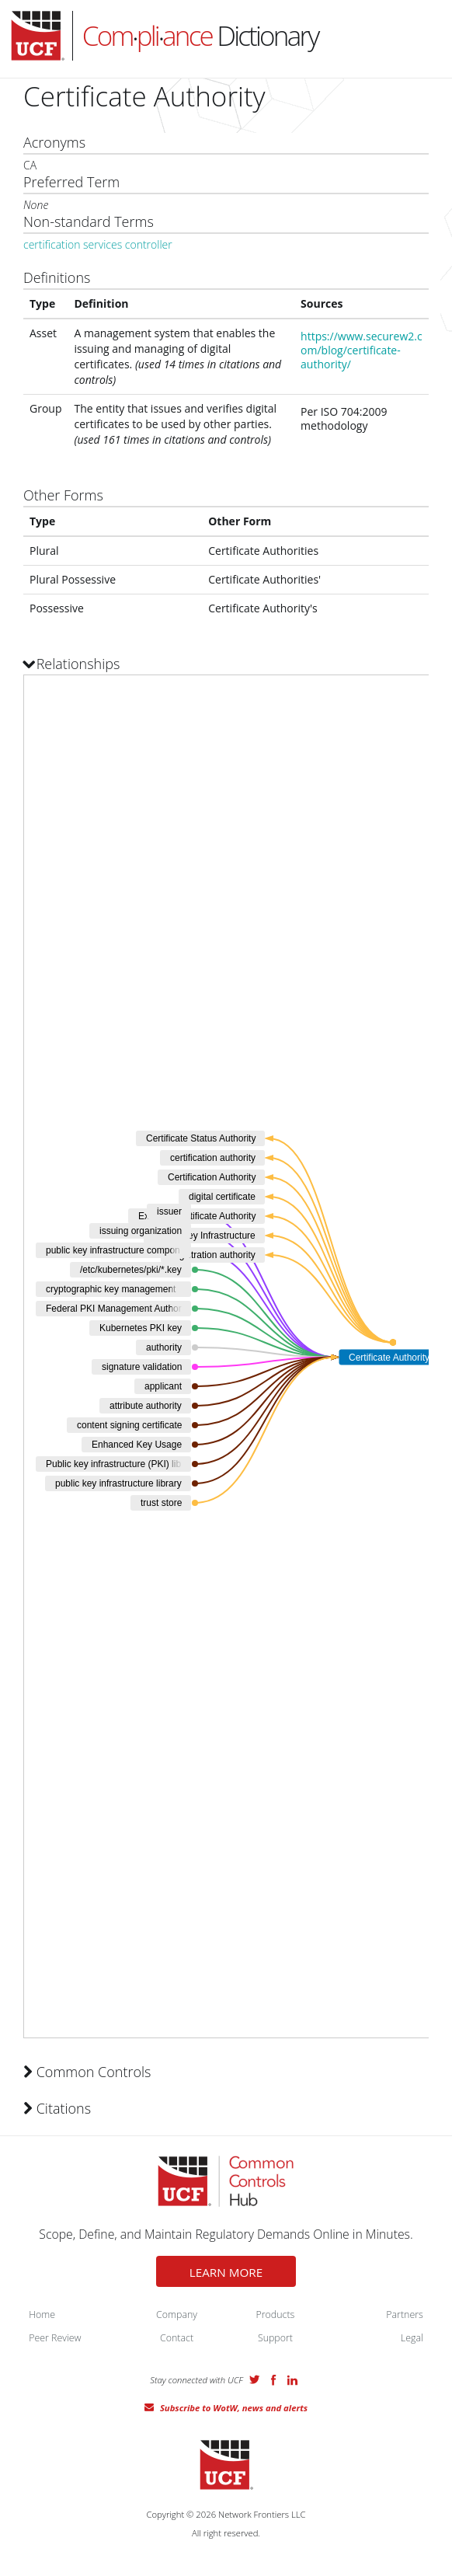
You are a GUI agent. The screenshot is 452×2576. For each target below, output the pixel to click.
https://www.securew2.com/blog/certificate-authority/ (361, 350)
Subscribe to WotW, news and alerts (234, 2408)
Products (275, 2314)
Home (42, 2314)
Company (176, 2314)
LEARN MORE (226, 2272)
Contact (176, 2337)
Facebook (273, 2380)
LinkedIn (292, 2380)
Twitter (254, 2379)
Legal (412, 2337)
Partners (404, 2314)
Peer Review (55, 2337)
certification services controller (97, 244)
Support (275, 2337)
